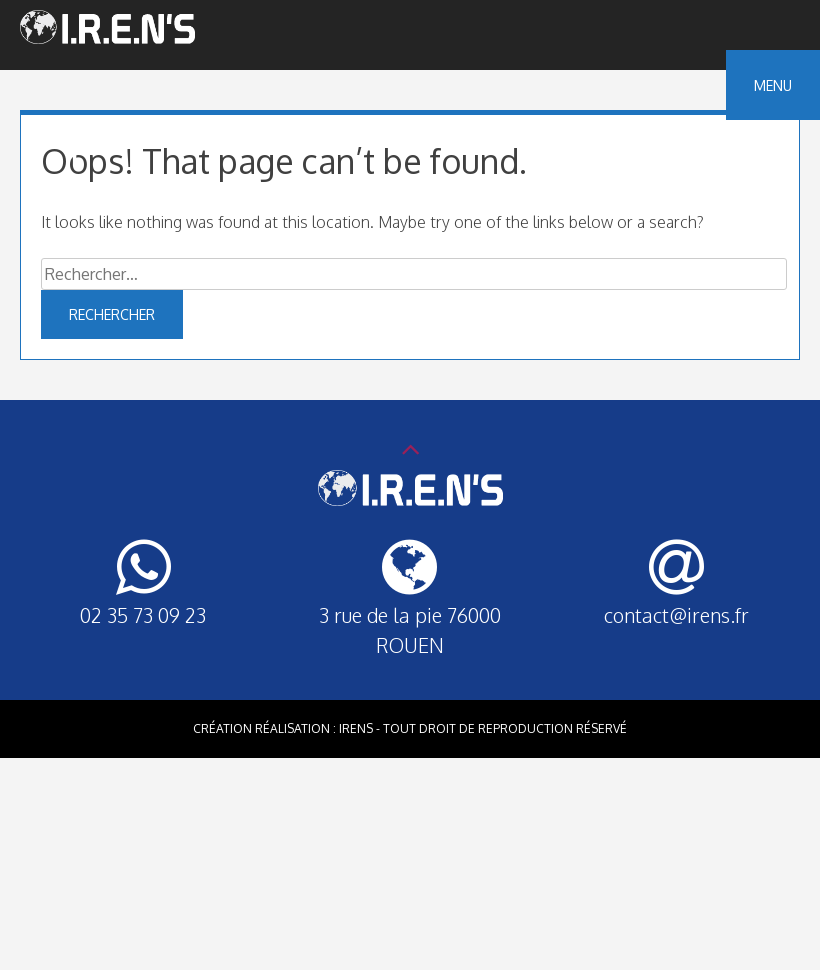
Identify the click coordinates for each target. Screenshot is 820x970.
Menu (773, 85)
